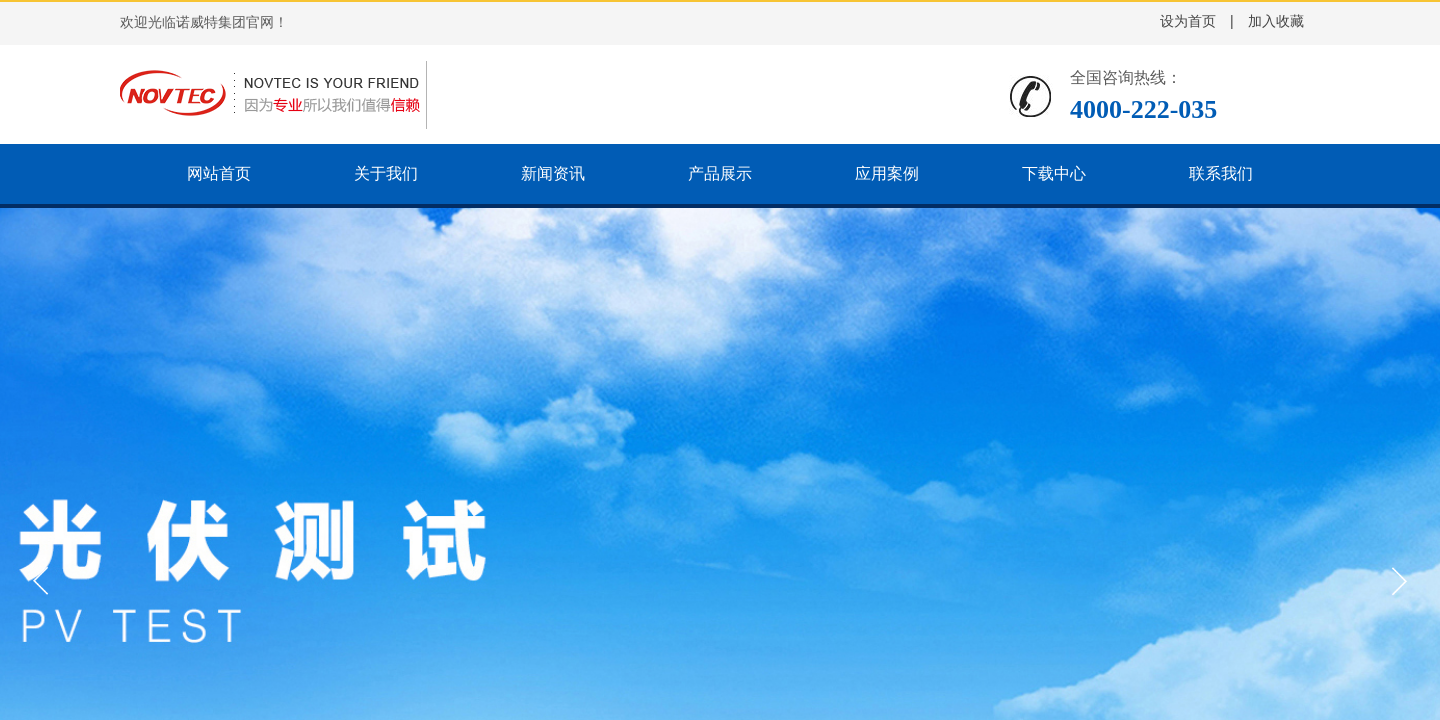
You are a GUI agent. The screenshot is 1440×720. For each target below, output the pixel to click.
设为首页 (1188, 21)
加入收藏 (1276, 21)
